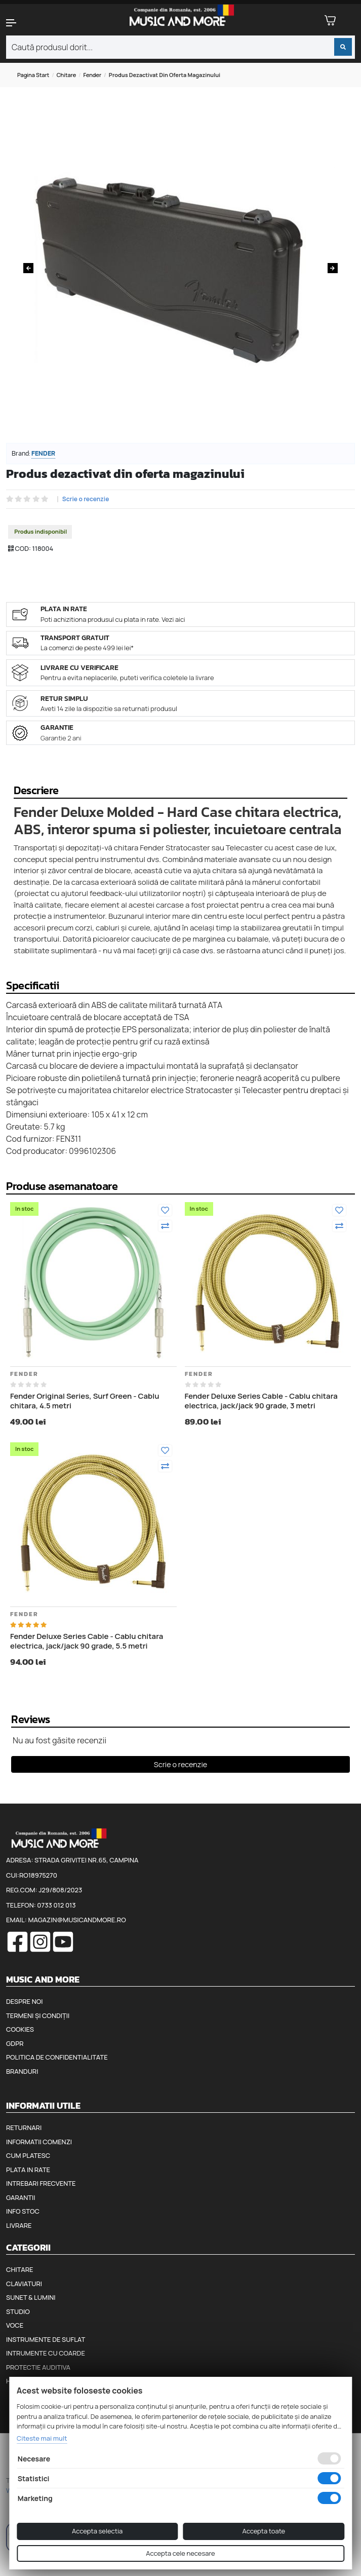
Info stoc (22, 2211)
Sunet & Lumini (31, 2297)
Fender (93, 75)
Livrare (19, 2225)
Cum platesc (28, 2155)
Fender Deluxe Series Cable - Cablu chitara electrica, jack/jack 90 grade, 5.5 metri (86, 1641)
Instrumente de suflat (45, 2339)
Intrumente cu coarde (45, 2353)
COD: (23, 548)
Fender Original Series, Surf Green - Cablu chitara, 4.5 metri (84, 1401)
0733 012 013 (56, 1905)
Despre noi (24, 2001)
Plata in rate (28, 2169)
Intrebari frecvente (41, 2183)
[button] (30, 22)
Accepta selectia (97, 2530)
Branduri (22, 2071)
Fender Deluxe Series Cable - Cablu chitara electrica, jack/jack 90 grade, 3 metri (261, 1401)
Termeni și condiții (37, 2015)
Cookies (20, 2029)
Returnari (24, 2127)
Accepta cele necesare (180, 2553)
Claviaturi (24, 2283)
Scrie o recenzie (85, 499)
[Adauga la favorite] (165, 1210)
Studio (18, 2311)
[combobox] (180, 47)
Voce (14, 2325)
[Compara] (165, 1226)
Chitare (66, 75)
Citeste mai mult (42, 2438)
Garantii (20, 2197)
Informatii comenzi (39, 2141)
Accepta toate (263, 2530)
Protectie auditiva (38, 2367)
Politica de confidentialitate (57, 2057)
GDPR (14, 2043)
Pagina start (33, 75)
